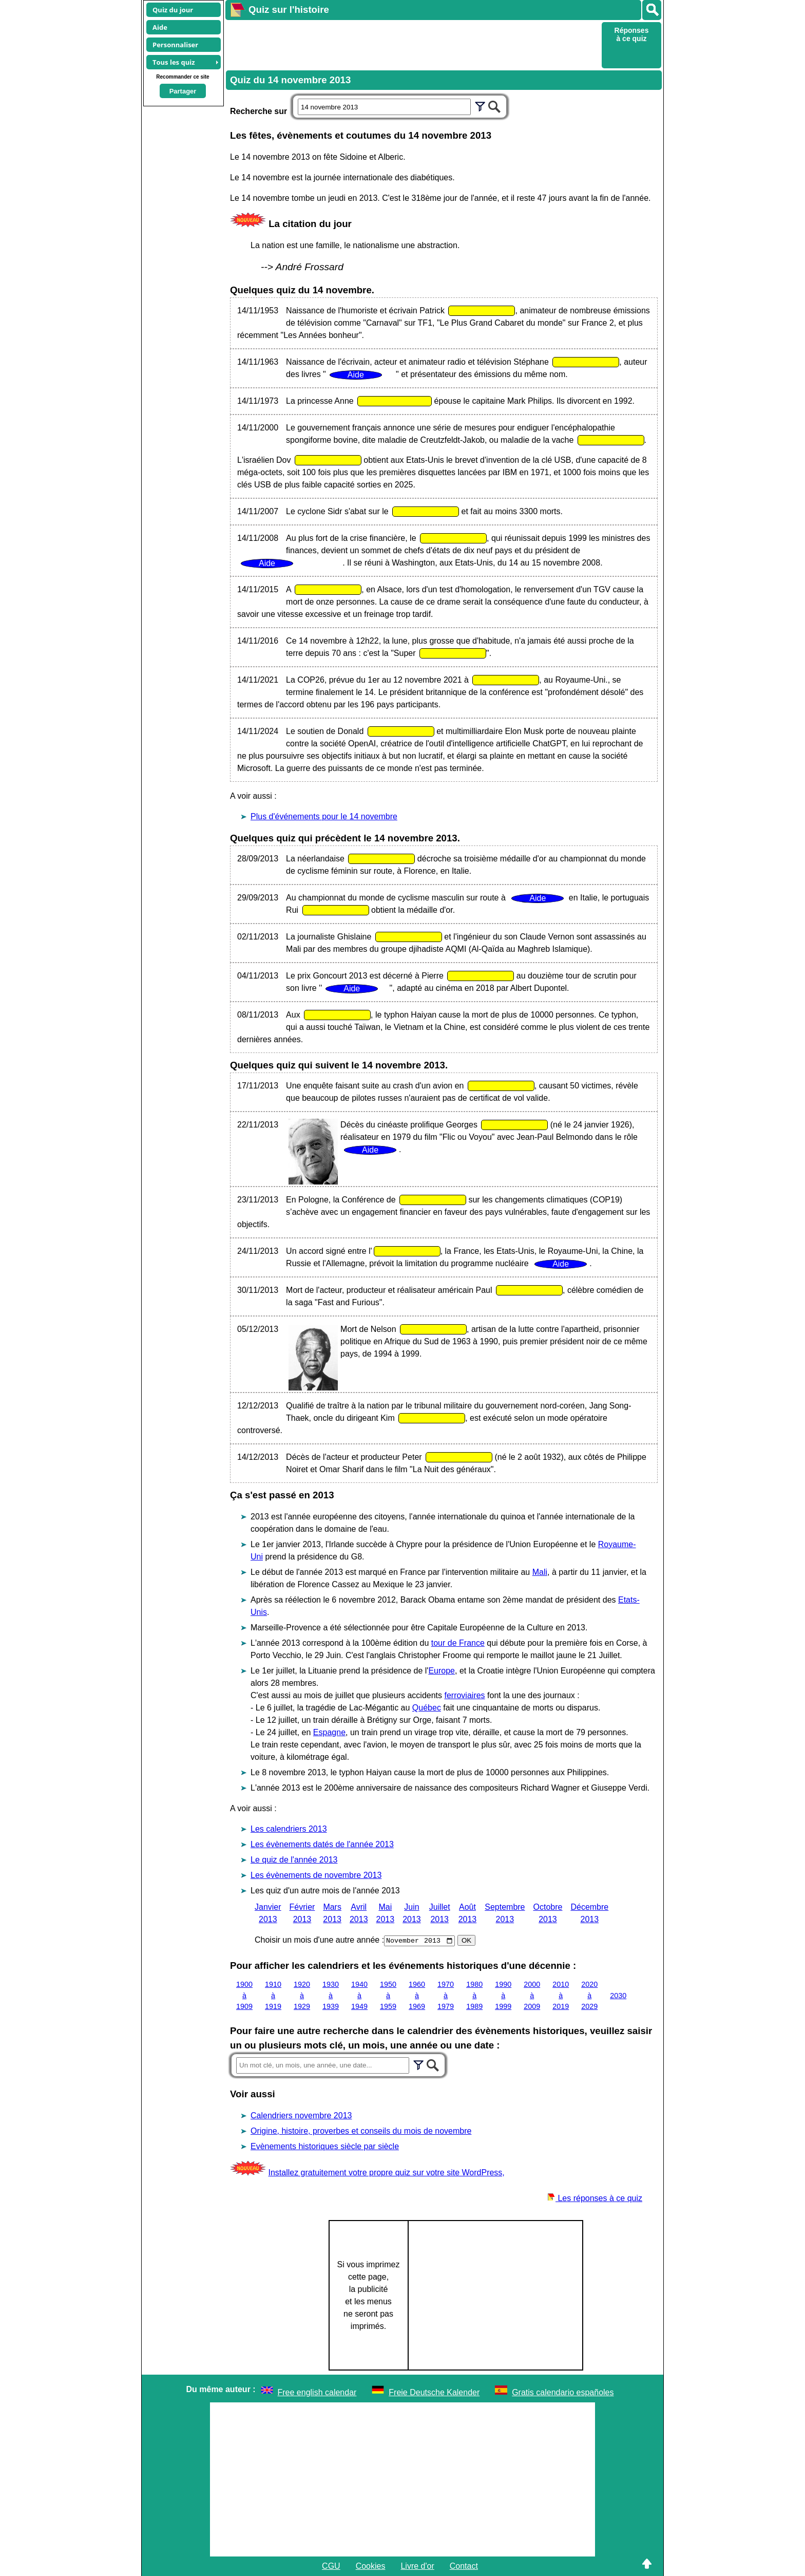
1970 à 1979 (445, 1995)
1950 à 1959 (388, 1995)
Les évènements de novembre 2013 (316, 1875)
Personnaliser (175, 44)
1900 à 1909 (244, 1995)
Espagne (329, 1732)
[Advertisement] (412, 44)
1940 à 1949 (359, 1995)
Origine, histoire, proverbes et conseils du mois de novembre (361, 2131)
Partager (183, 91)
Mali (539, 1572)
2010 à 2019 (560, 1995)
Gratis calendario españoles (563, 2392)
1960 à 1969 (417, 1995)
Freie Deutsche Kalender (434, 2392)
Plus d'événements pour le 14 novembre (324, 816)
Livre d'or (417, 2566)
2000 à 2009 (532, 1995)
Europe (441, 1670)
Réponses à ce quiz (632, 34)
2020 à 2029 (589, 1995)
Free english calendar (317, 2392)
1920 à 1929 (302, 1995)
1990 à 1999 (503, 1995)
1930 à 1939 (330, 1995)
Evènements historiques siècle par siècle (325, 2146)
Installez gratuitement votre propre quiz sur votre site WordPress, (386, 2172)
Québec (426, 1707)
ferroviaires (464, 1695)
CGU (331, 2566)
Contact (464, 2566)
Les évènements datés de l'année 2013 (322, 1844)
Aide (159, 27)
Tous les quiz (173, 62)
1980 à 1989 (474, 1995)
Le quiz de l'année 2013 (294, 1859)
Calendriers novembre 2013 (301, 2115)
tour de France (458, 1643)
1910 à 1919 (273, 1995)
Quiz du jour (172, 9)
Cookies (371, 2566)
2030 (618, 1995)
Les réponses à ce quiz (594, 2198)
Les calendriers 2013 (289, 1829)
